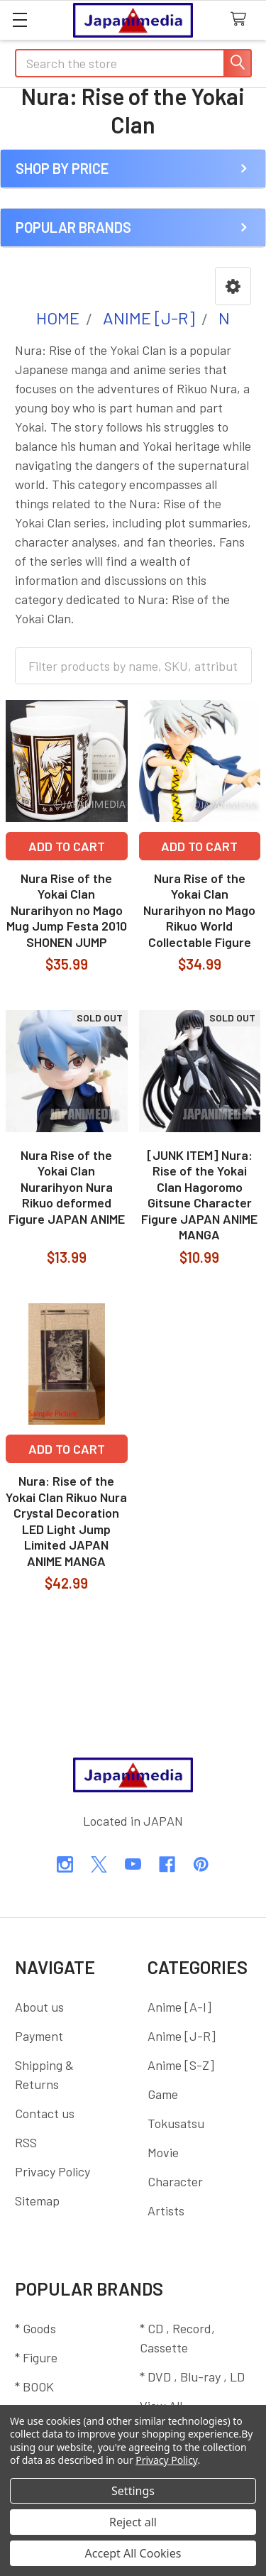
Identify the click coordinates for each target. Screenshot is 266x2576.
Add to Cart (66, 846)
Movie (163, 2152)
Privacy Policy (52, 2171)
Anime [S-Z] (181, 2065)
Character (175, 2181)
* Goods (35, 2328)
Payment (39, 2036)
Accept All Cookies (133, 2553)
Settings (133, 2491)
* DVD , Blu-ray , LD (192, 2376)
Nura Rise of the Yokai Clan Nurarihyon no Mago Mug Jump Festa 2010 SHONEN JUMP (66, 910)
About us (39, 2007)
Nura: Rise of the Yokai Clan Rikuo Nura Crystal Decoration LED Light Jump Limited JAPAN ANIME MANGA (66, 1521)
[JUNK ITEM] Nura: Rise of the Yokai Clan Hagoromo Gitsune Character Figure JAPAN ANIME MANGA (199, 1195)
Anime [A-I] (179, 2007)
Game (163, 2094)
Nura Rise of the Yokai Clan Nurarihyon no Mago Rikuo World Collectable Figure (199, 910)
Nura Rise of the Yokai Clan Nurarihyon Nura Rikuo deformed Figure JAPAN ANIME (67, 1187)
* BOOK (34, 2386)
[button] (233, 286)
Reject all (133, 2522)
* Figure (36, 2357)
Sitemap (37, 2200)
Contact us (44, 2113)
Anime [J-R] (182, 2036)
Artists (166, 2210)
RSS (26, 2142)
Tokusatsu (176, 2123)
